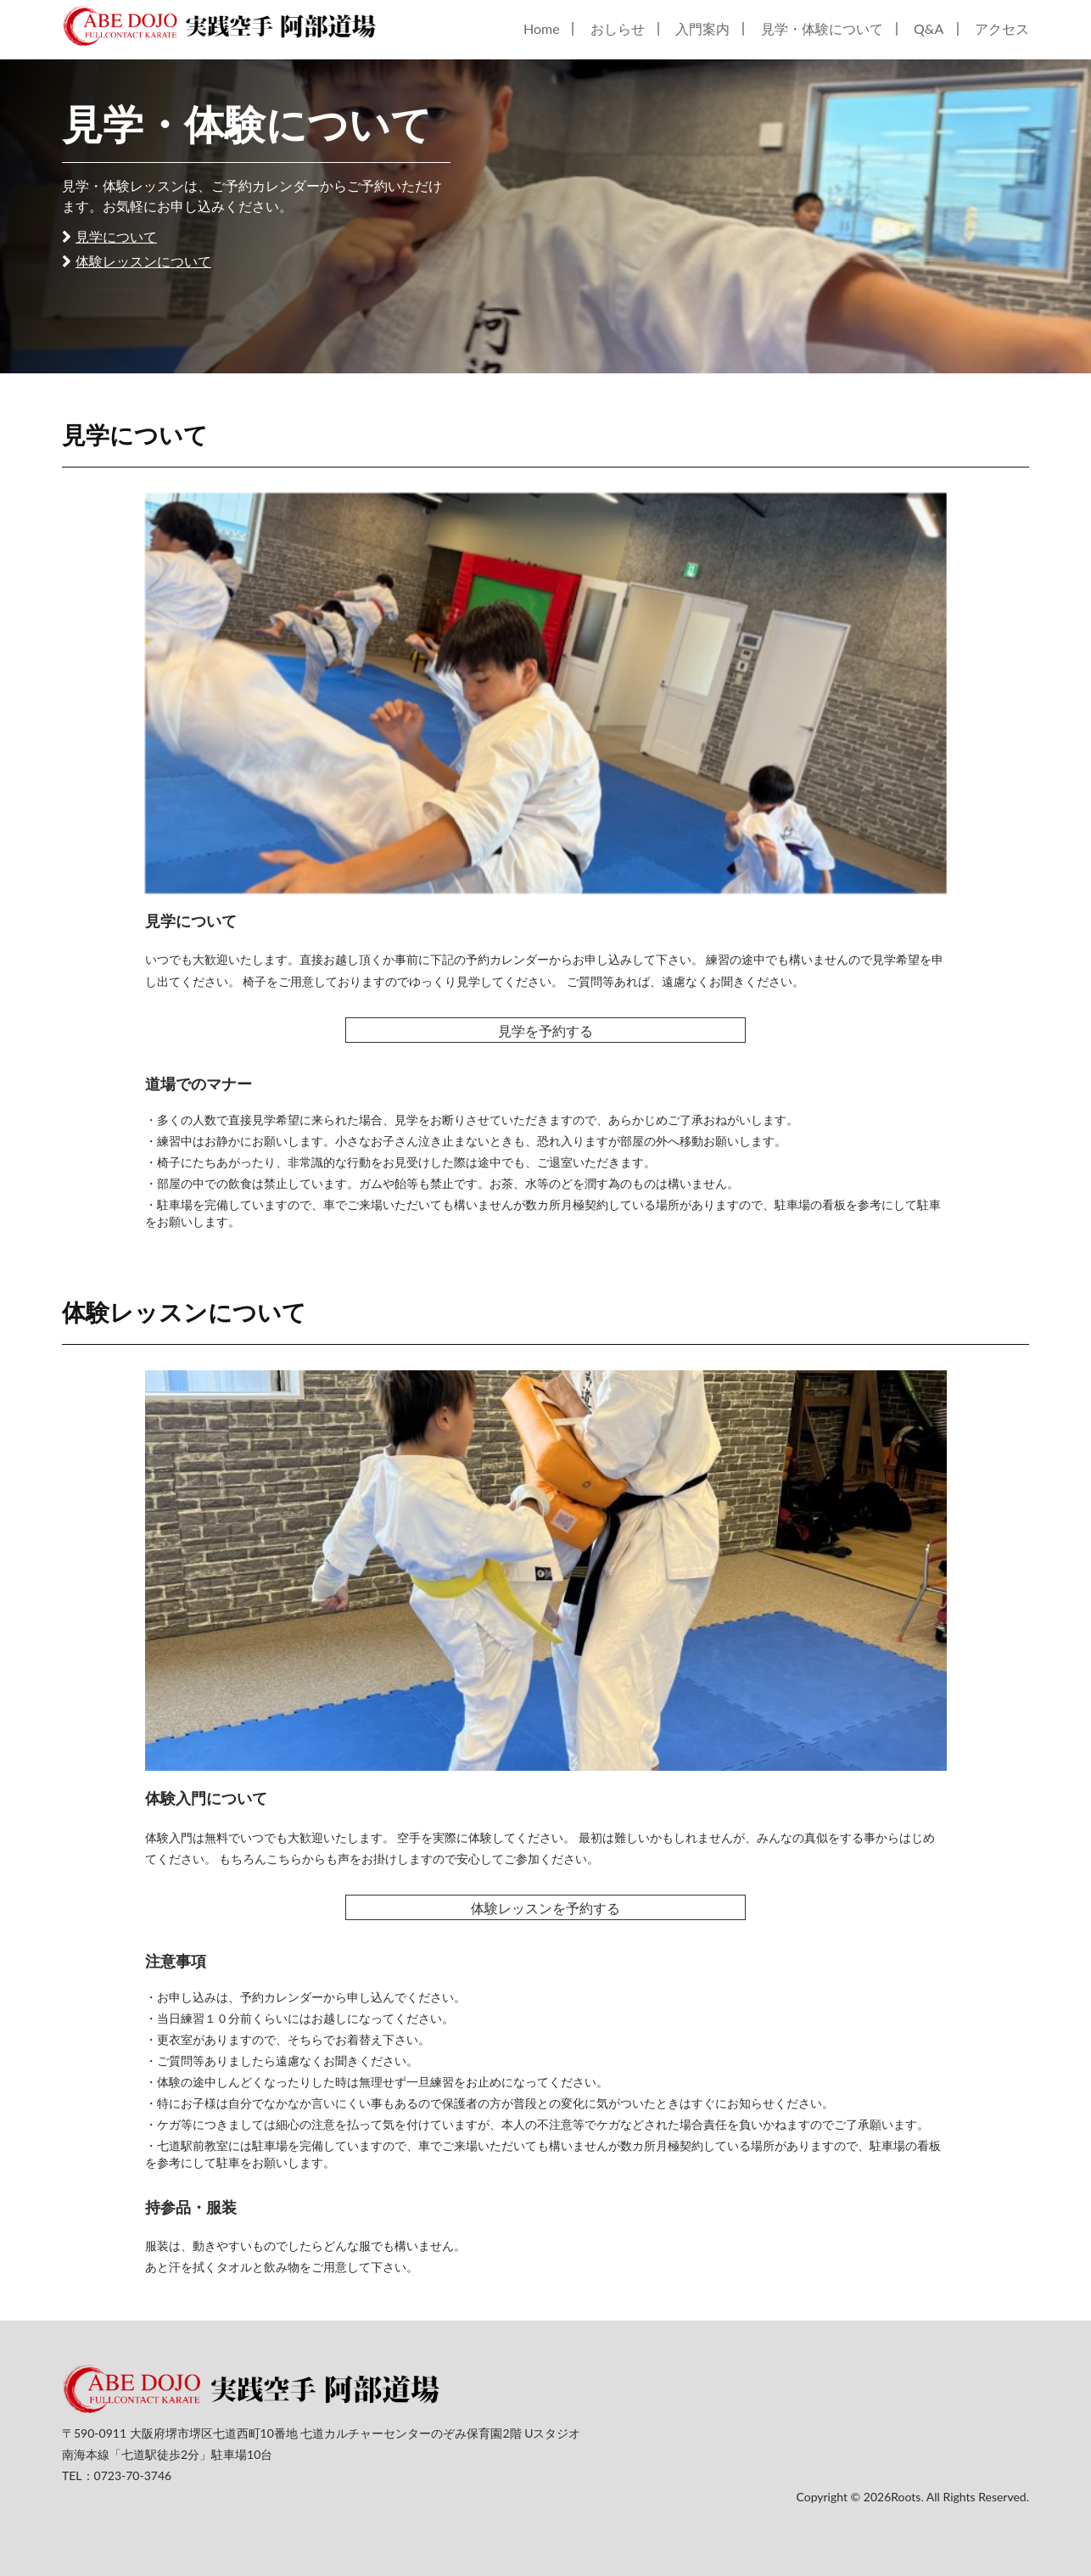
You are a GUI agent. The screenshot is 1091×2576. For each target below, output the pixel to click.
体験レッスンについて (143, 261)
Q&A (928, 28)
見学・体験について (822, 28)
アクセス (1002, 28)
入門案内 (702, 28)
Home (541, 28)
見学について (116, 236)
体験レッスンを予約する (545, 1908)
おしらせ (617, 28)
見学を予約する (545, 1030)
